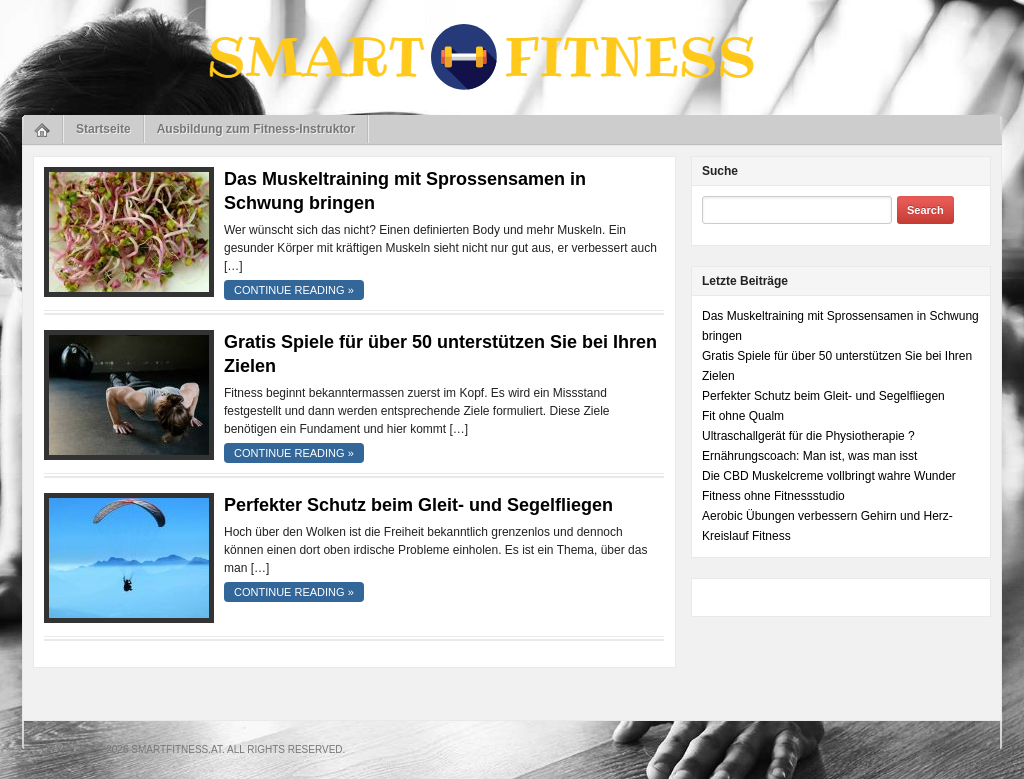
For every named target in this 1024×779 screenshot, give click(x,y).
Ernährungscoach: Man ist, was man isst (809, 456)
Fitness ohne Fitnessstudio (773, 496)
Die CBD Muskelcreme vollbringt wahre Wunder (829, 476)
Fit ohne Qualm (743, 416)
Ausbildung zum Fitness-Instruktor (256, 129)
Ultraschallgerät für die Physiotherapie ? (808, 436)
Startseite (103, 129)
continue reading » (294, 290)
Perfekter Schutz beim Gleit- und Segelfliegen (418, 505)
